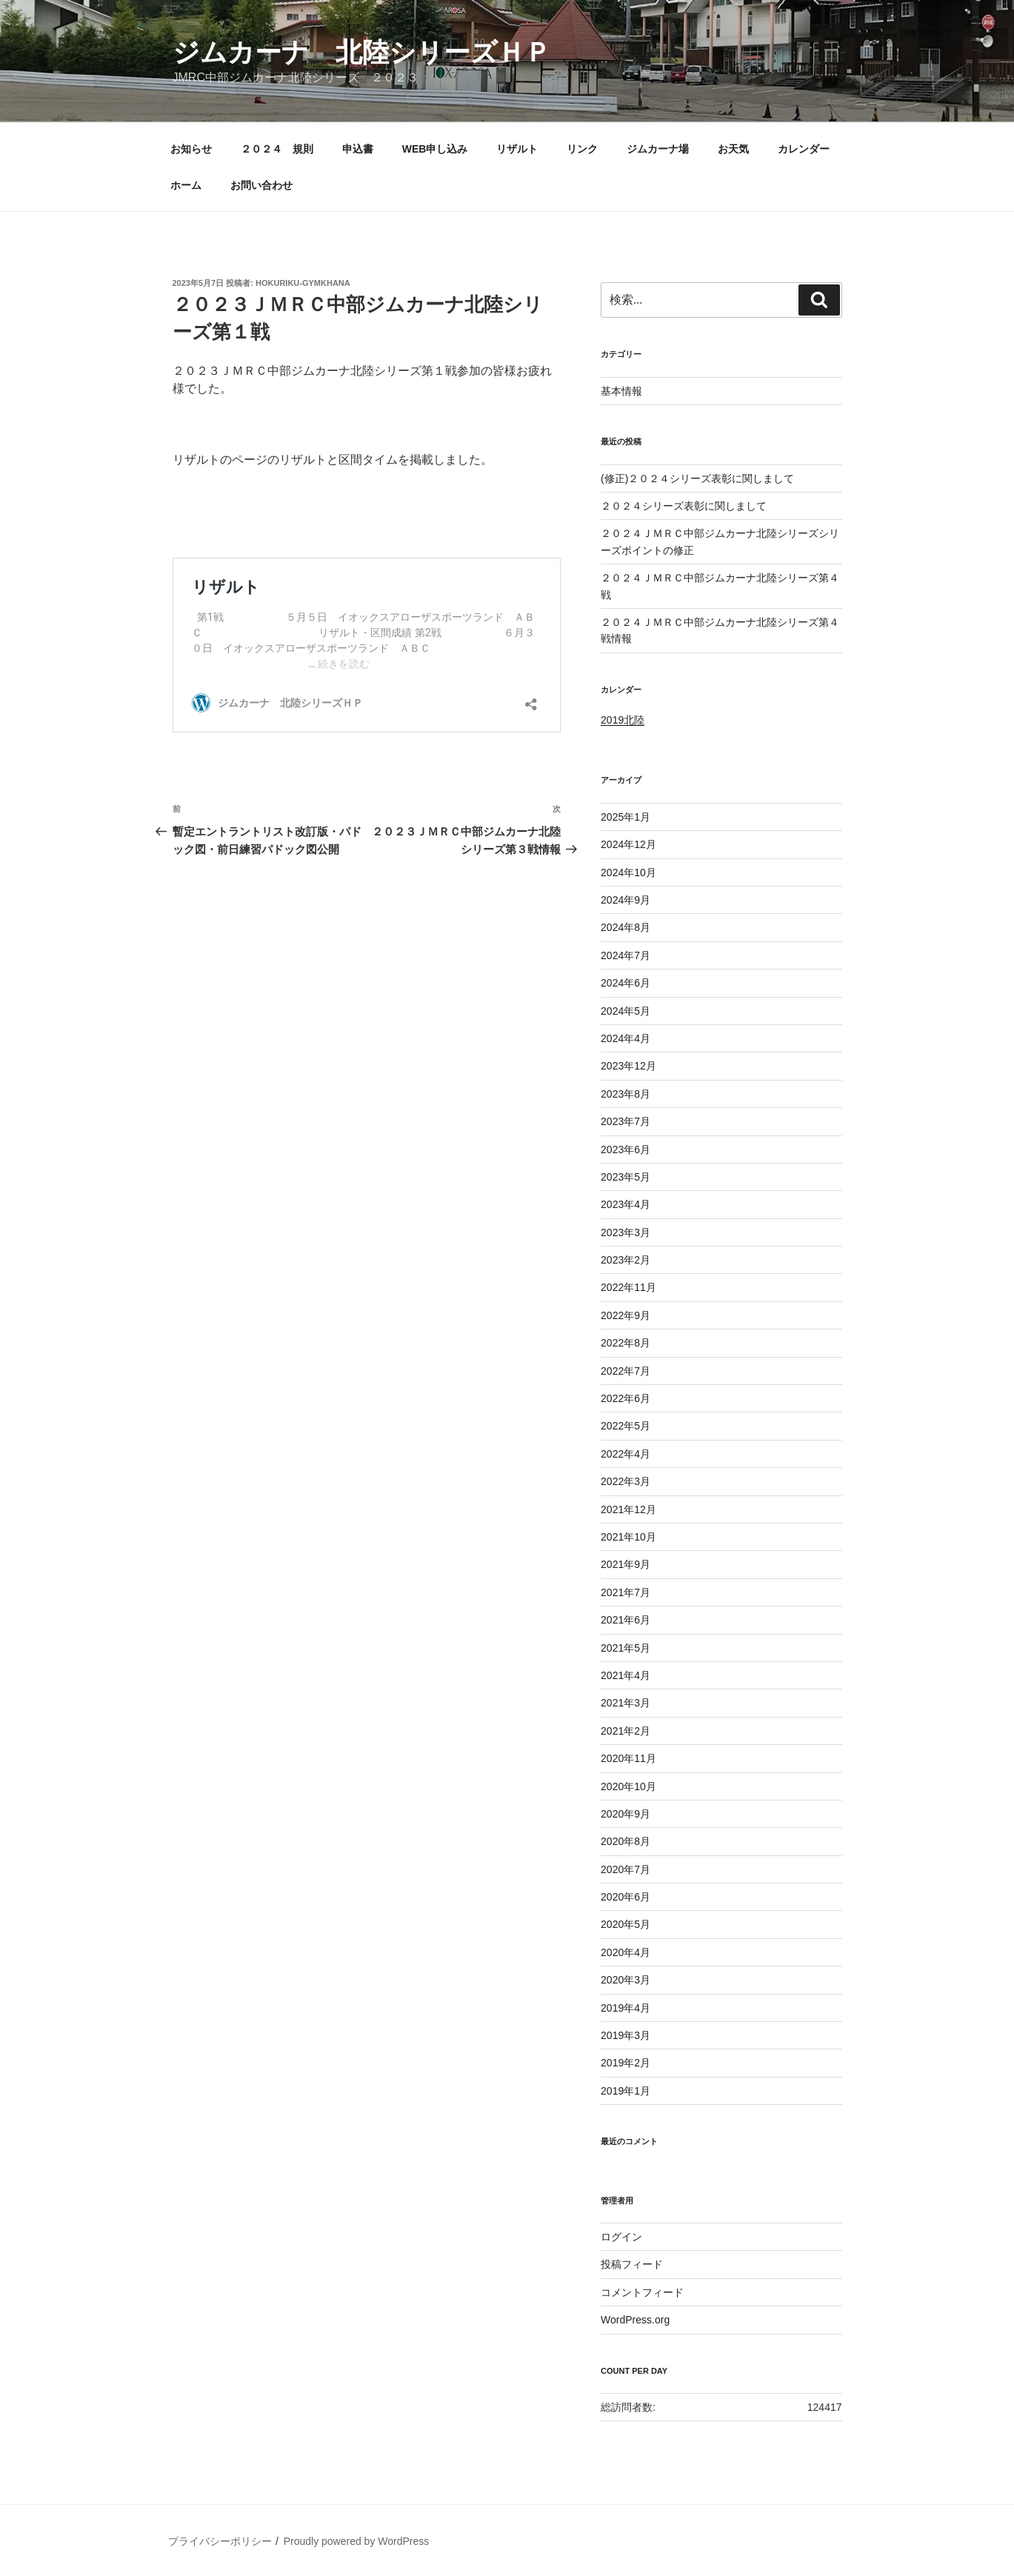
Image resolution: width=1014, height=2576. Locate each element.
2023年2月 (625, 1260)
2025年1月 (625, 817)
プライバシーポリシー (220, 2541)
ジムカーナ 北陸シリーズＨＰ (362, 52)
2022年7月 (625, 1371)
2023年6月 (625, 1149)
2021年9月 (625, 1564)
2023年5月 (625, 1177)
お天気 (733, 149)
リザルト (517, 149)
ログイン (621, 2237)
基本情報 (621, 391)
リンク (582, 149)
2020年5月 (625, 1924)
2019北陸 (622, 720)
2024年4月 (625, 1038)
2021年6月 (625, 1620)
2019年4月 (625, 2008)
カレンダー (804, 149)
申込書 (357, 149)
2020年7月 (625, 1869)
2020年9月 (625, 1814)
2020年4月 (625, 1952)
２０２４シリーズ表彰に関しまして (684, 506)
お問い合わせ (261, 185)
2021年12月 (628, 1509)
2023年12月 (628, 1066)
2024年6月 (625, 983)
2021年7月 (625, 1592)
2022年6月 (625, 1398)
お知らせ (191, 149)
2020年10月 (628, 1786)
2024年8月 (625, 927)
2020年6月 (625, 1897)
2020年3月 (625, 1980)
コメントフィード (642, 2292)
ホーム (185, 185)
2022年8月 (625, 1343)
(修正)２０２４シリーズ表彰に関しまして (697, 478)
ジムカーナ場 (658, 149)
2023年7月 (625, 1121)
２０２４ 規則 (277, 149)
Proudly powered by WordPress (357, 2541)
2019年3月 (625, 2035)
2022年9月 (625, 1315)
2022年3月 (625, 1481)
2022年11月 (628, 1287)
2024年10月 (628, 872)
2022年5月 (625, 1426)
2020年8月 (625, 1841)
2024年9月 (625, 900)
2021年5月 (625, 1648)
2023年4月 (625, 1204)
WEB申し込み (435, 149)
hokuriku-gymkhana (303, 282)
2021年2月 (625, 1731)
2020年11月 (628, 1758)
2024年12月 (628, 844)
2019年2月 (625, 2063)
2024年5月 (625, 1011)
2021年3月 (625, 1703)
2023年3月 (625, 1232)
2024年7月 (625, 955)
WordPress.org (635, 2320)
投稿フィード (632, 2264)
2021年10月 (628, 1537)
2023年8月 (625, 1094)
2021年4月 (625, 1675)
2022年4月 (625, 1454)
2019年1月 (625, 2091)
